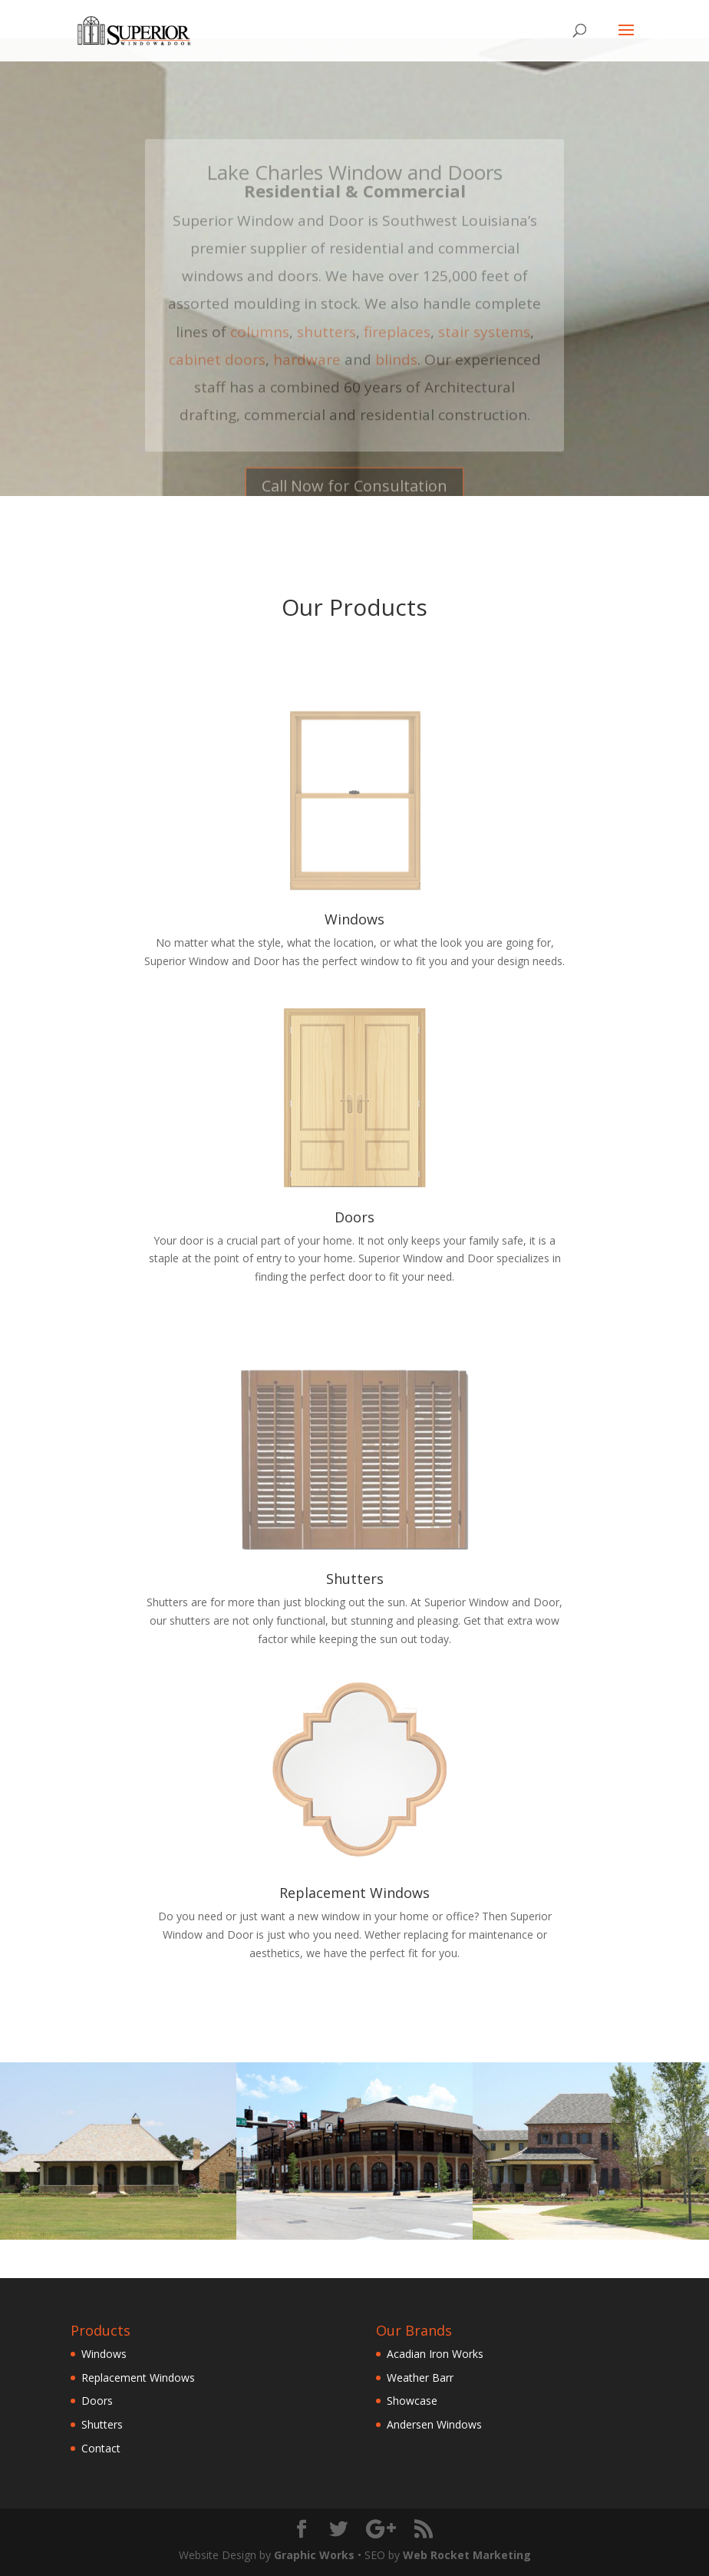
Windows (354, 919)
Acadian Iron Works (435, 2353)
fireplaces (397, 345)
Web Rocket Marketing (467, 2555)
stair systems (484, 345)
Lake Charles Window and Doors (354, 186)
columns (259, 345)
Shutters (355, 1578)
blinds (396, 373)
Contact (100, 2448)
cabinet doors (217, 373)
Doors (354, 1217)
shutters (326, 345)
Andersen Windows (434, 2424)
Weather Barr (420, 2377)
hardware (307, 373)
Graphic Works (314, 2555)
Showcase (412, 2400)
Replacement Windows (354, 1892)
